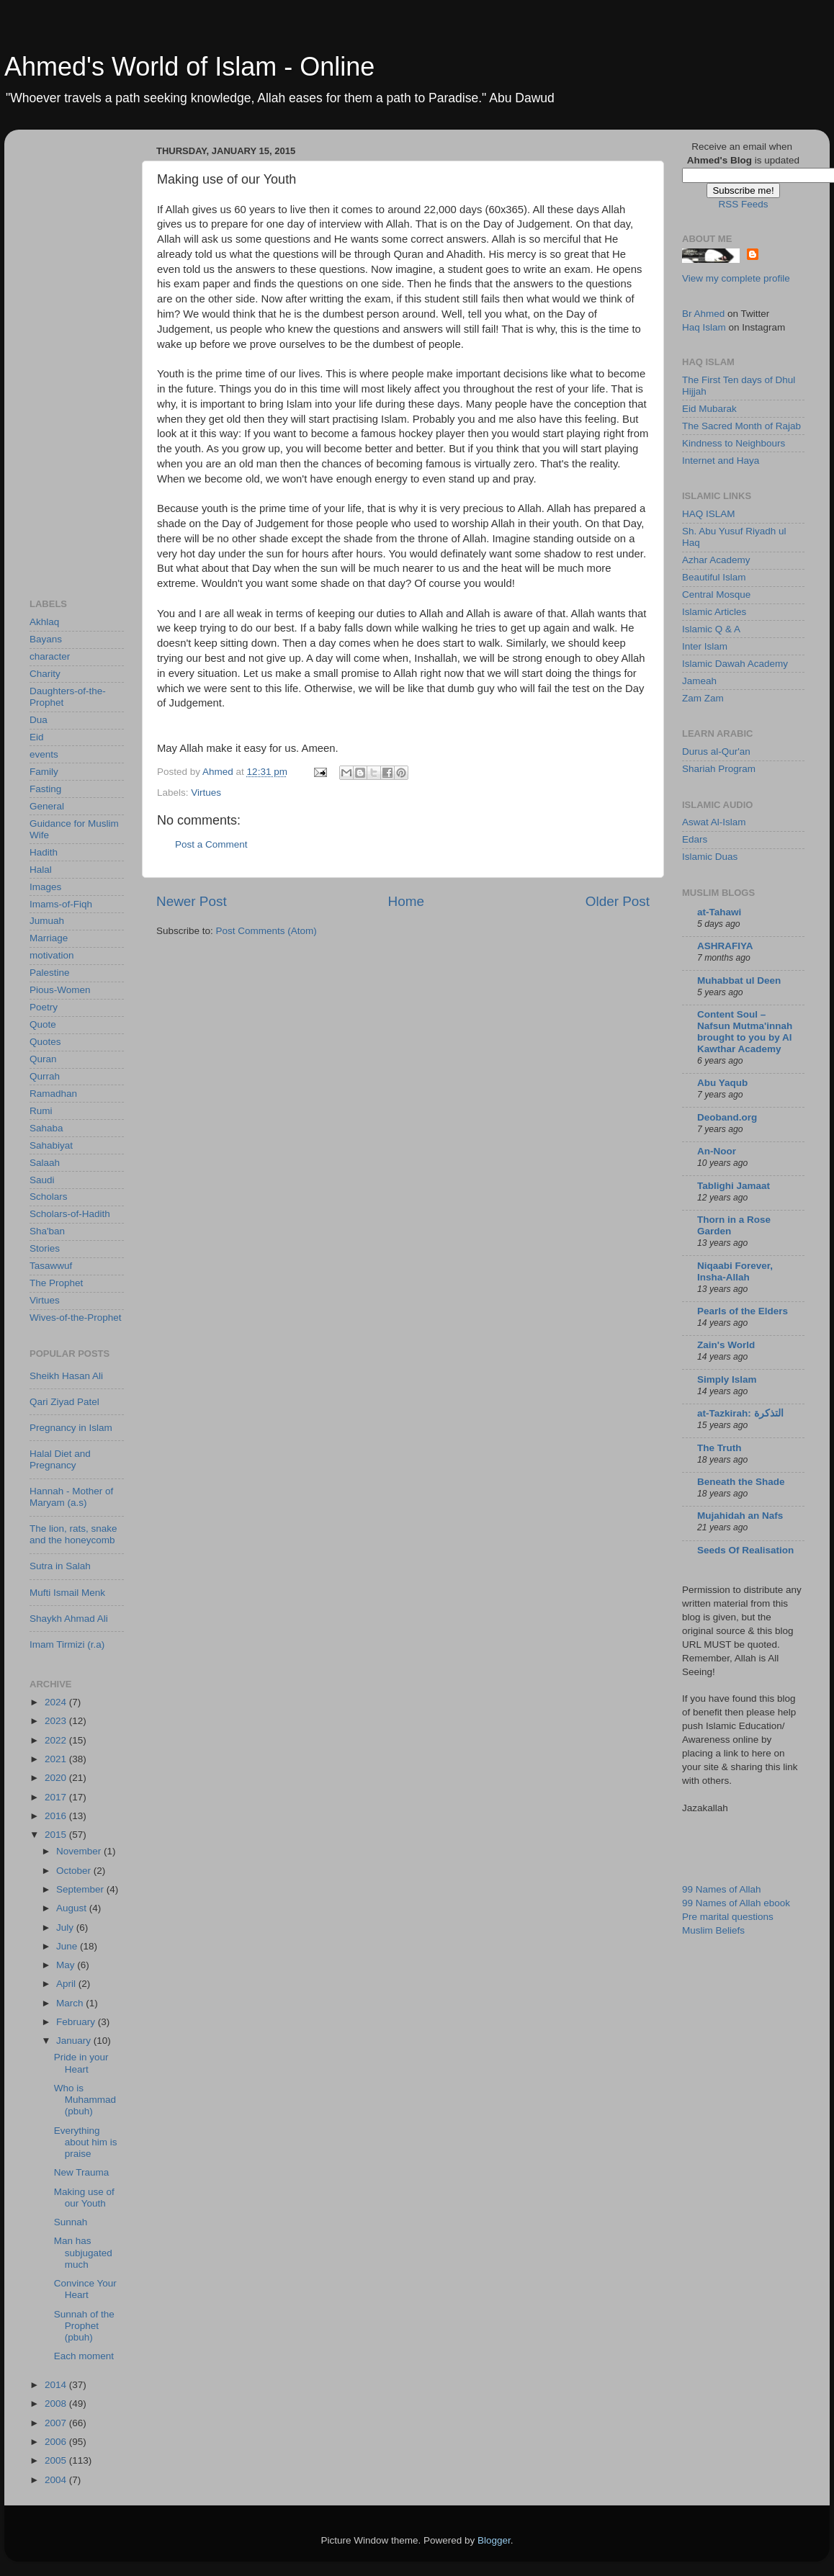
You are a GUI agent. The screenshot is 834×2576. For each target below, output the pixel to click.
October (75, 1870)
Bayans (46, 639)
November (80, 1851)
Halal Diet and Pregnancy (60, 1459)
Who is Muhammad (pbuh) (85, 2100)
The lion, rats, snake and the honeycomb (73, 1534)
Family (44, 771)
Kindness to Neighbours (733, 443)
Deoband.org (727, 1117)
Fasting (45, 789)
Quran (43, 1059)
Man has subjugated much (83, 2252)
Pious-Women (60, 989)
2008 (57, 2403)
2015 (57, 1834)
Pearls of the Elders (742, 1311)
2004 (57, 2479)
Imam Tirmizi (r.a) (67, 1644)
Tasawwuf (51, 1265)
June (68, 1946)
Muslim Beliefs (713, 1930)
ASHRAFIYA (725, 946)
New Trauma (81, 2172)
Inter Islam (704, 646)
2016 (57, 1815)
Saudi (42, 1180)
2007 (57, 2423)
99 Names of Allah (721, 1889)
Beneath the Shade (741, 1481)
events (44, 754)
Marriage (49, 938)
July (66, 1927)
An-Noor (716, 1151)
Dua (39, 719)
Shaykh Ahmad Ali (69, 1618)
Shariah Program (718, 768)
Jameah (699, 681)
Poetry (44, 1007)
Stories (45, 1248)
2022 (57, 1740)
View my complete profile (736, 278)
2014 (57, 2384)
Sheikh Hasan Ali (66, 1375)
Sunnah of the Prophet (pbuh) (84, 2326)
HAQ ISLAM (708, 513)
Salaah (45, 1162)
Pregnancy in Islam (71, 1427)
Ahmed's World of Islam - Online (189, 66)
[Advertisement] (87, 356)
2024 (57, 1702)
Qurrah (45, 1076)
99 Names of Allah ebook (736, 1903)
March (71, 2003)
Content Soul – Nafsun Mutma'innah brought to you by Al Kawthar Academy (744, 1031)
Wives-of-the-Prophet (76, 1317)
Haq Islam (704, 327)
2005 (57, 2460)
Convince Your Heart (85, 2289)
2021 (57, 1759)
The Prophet (56, 1283)
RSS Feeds (743, 204)
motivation (52, 955)
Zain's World (726, 1344)
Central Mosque (716, 594)
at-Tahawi (719, 912)
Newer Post (191, 901)
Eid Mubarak (709, 408)
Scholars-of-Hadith (70, 1213)
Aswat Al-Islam (714, 822)
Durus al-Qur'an (716, 751)
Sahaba (46, 1128)
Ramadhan (53, 1093)
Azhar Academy (716, 560)
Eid (37, 737)
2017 (57, 1797)
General (47, 806)
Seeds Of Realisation (745, 1550)
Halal (41, 869)
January (75, 2040)
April (67, 1983)
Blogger (494, 2540)
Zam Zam (703, 698)
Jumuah (47, 920)
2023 (57, 1720)
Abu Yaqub (722, 1082)
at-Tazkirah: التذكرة (740, 1413)
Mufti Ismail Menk (67, 1592)
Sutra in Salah (60, 1566)
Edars (694, 839)
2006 (57, 2441)
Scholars (49, 1196)
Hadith (44, 852)
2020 (57, 1777)
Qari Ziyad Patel (64, 1401)
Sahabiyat (51, 1145)
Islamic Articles (714, 611)
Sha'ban (47, 1231)
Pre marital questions (728, 1916)
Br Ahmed (703, 313)
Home (406, 901)
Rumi (41, 1110)
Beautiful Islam (714, 577)
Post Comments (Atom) (266, 930)
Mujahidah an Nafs (740, 1515)
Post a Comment (211, 844)
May (66, 1965)
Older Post (618, 901)
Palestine (50, 972)
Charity (45, 673)
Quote (43, 1024)
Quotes (45, 1041)
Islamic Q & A (711, 629)
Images (45, 886)
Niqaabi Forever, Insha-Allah (735, 1271)
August (72, 1908)
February (77, 2021)
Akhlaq (44, 621)
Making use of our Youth (84, 2197)
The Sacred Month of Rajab (741, 426)
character (50, 656)
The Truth (719, 1447)
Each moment (84, 2356)
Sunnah (71, 2222)
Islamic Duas (709, 856)
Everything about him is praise (85, 2142)
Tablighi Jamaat (733, 1185)
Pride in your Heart (81, 2063)
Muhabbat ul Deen (739, 980)
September (81, 1889)
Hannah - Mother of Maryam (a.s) (71, 1497)
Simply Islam (727, 1379)
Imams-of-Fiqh (61, 904)
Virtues (206, 792)
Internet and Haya (720, 460)
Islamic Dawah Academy (735, 663)
